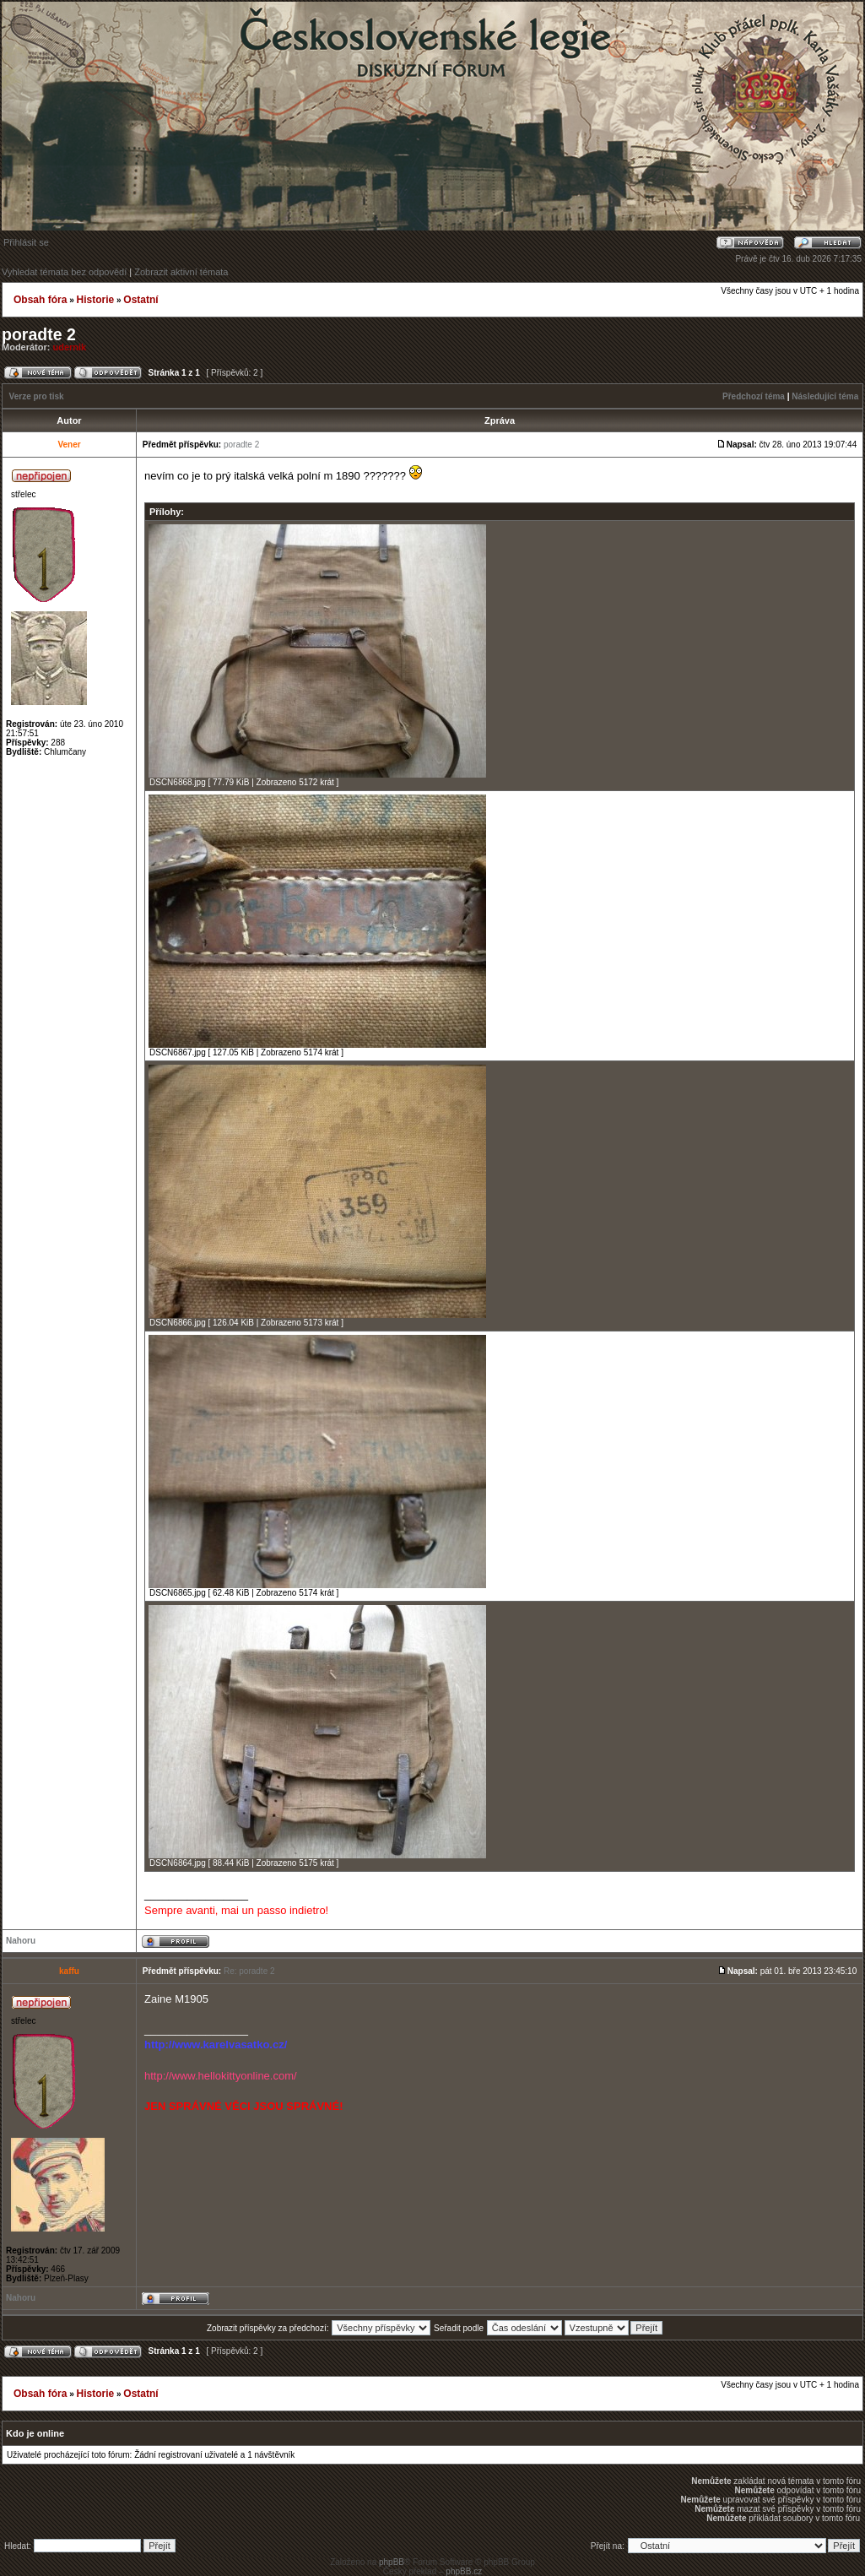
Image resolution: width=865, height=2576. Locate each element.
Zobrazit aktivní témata (181, 272)
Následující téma (825, 396)
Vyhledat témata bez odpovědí (64, 272)
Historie (95, 300)
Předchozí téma (753, 396)
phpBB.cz (464, 2571)
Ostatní (140, 300)
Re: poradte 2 (249, 1971)
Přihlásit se (26, 242)
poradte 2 (39, 334)
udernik (70, 347)
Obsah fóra (40, 300)
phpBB (391, 2562)
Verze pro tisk (36, 396)
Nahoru (20, 1940)
